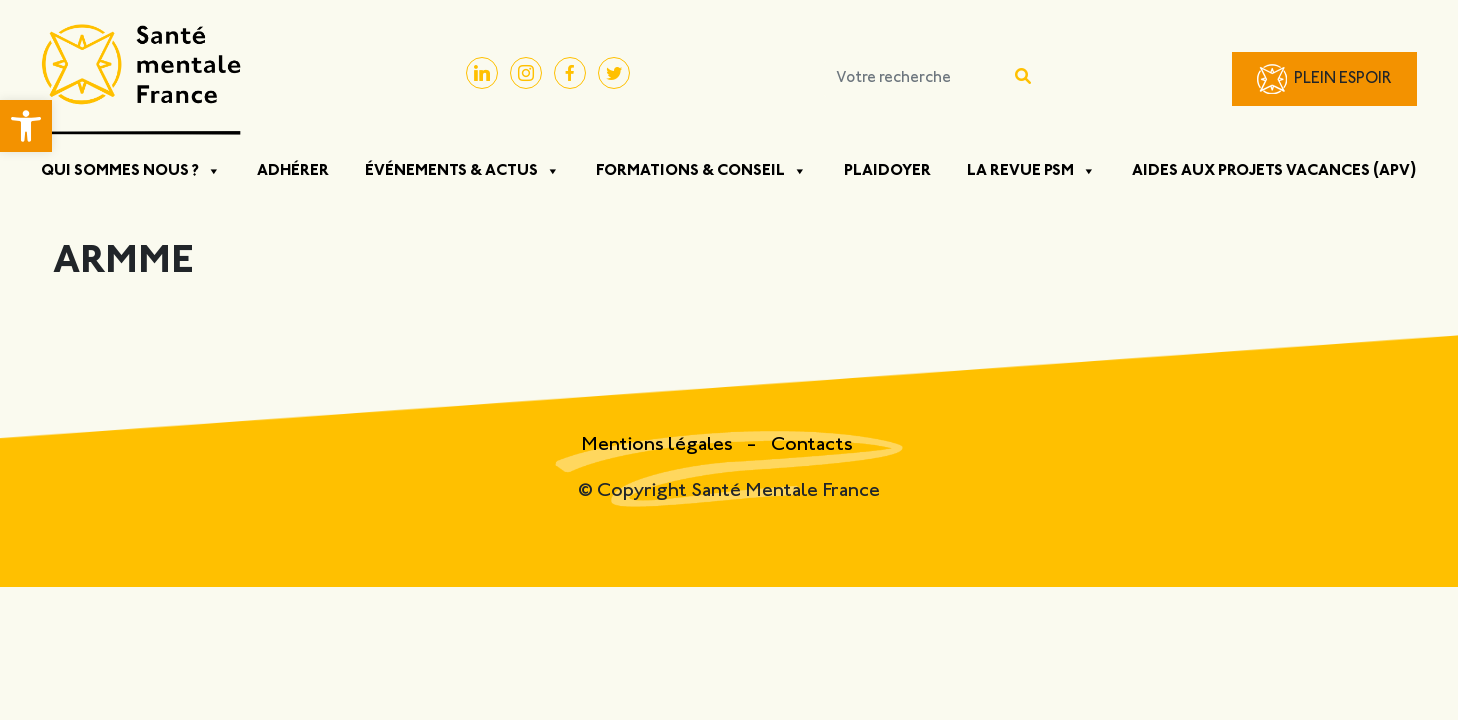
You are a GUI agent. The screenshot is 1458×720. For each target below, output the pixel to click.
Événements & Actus (462, 171)
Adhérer (293, 171)
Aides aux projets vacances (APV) (1274, 171)
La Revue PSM (1031, 171)
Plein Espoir (1343, 79)
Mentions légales (659, 445)
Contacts (812, 445)
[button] (26, 126)
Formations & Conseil (701, 171)
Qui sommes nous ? (131, 171)
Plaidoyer (887, 171)
